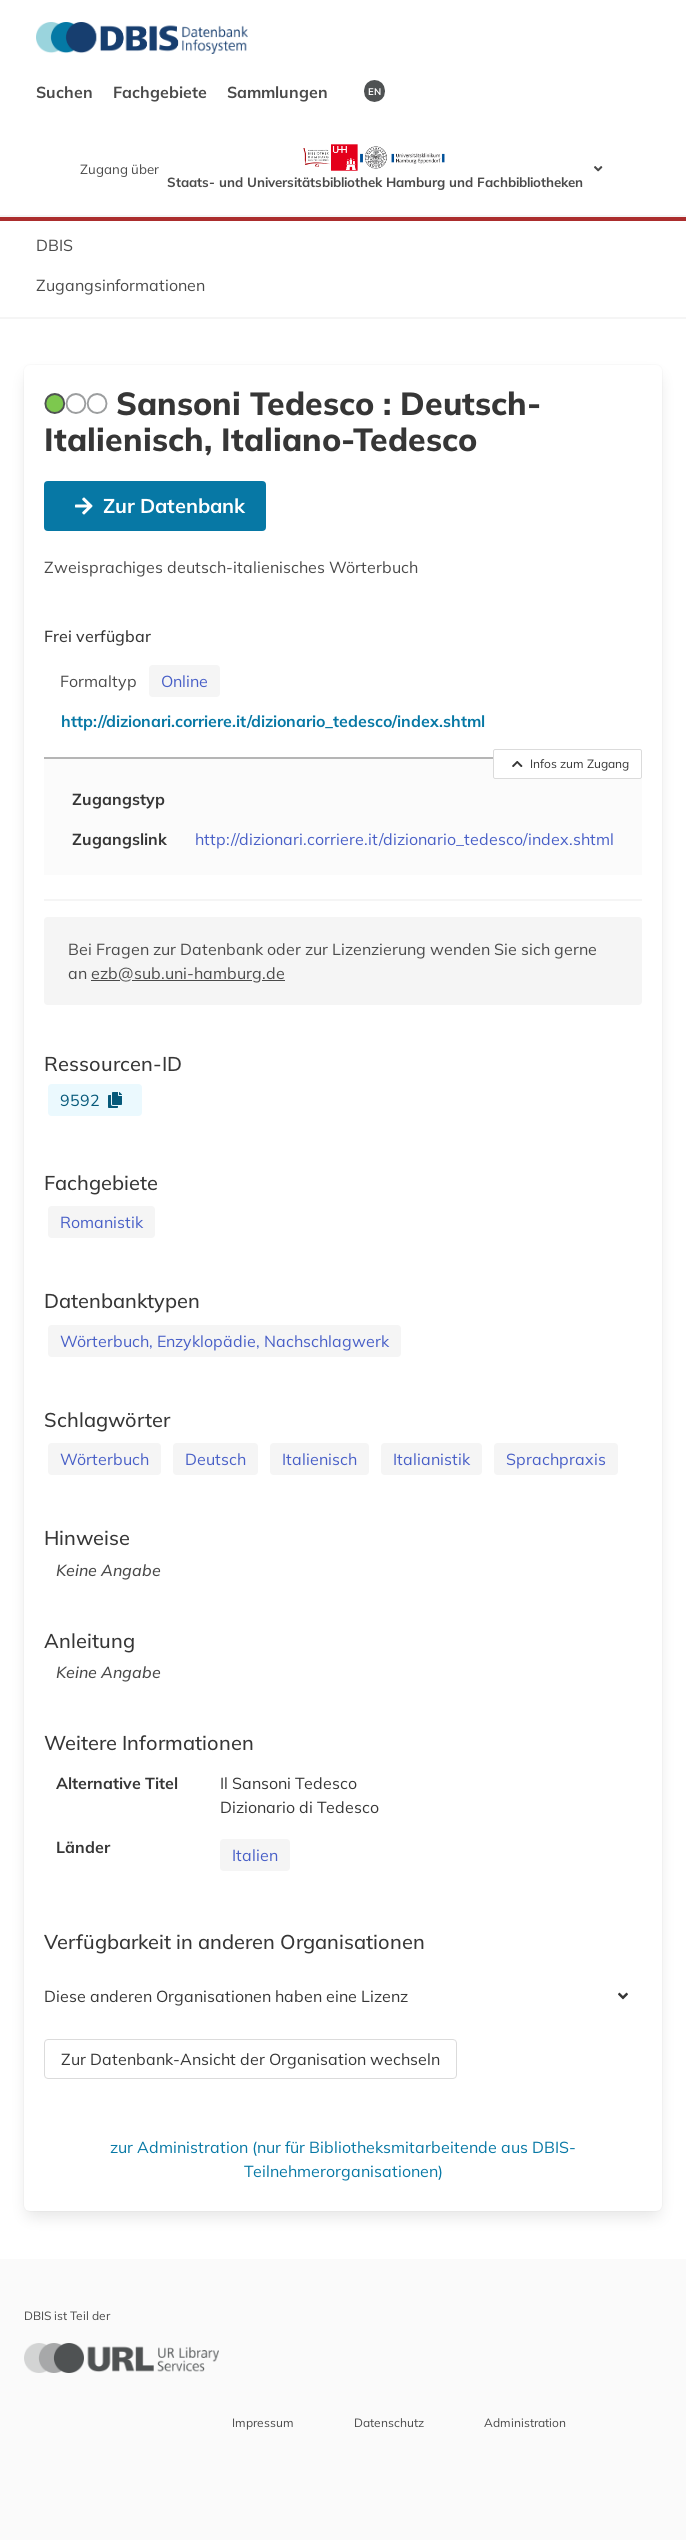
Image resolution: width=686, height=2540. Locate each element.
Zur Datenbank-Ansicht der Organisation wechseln (250, 2059)
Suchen (66, 92)
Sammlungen (279, 92)
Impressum (263, 2422)
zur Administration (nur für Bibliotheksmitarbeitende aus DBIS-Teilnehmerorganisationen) (343, 2159)
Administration (525, 2422)
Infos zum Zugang (571, 763)
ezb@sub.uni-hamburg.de (188, 973)
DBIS (54, 245)
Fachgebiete (162, 92)
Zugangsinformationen (120, 285)
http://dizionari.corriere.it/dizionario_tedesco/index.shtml (404, 839)
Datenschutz (389, 2422)
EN (374, 91)
